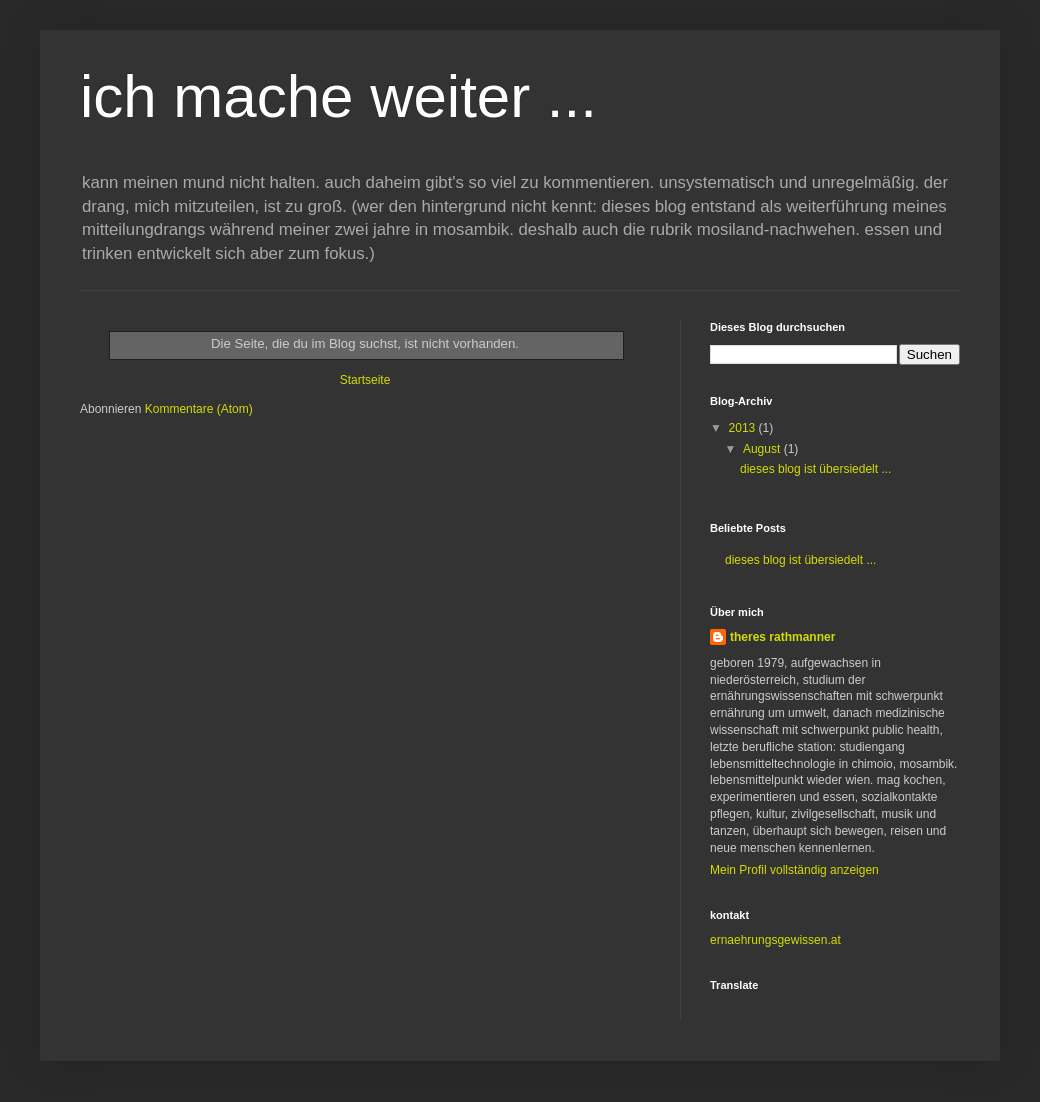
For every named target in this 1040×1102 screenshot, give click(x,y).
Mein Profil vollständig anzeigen (794, 870)
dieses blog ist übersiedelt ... (815, 469)
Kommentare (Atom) (199, 409)
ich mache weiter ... (338, 96)
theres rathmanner (782, 637)
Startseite (365, 380)
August (763, 449)
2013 (744, 428)
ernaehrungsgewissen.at (775, 940)
